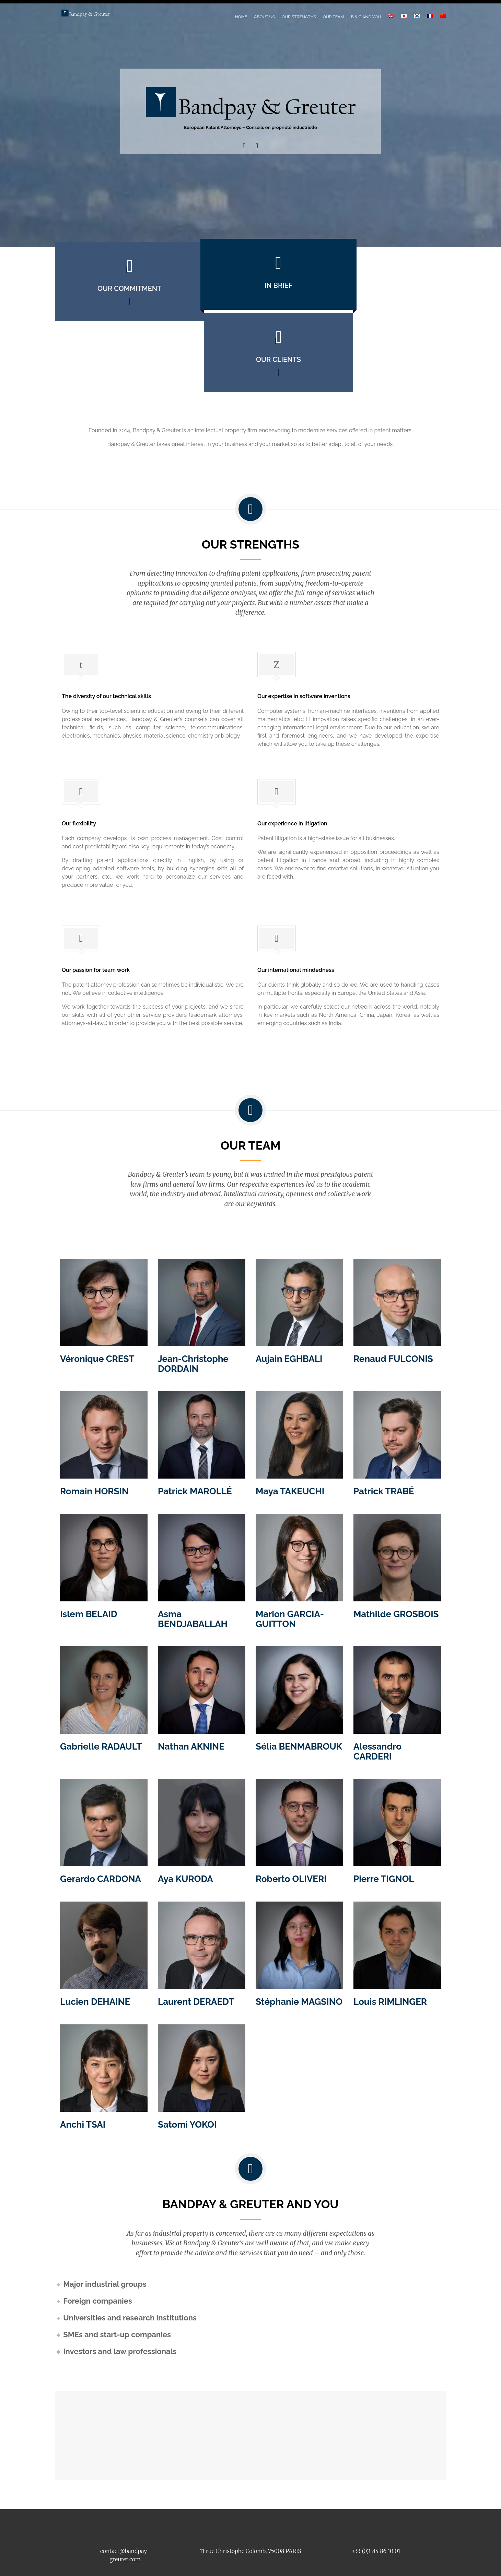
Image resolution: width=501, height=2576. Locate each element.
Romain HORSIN (94, 1428)
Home (241, 16)
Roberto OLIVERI (291, 1815)
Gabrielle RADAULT (101, 1683)
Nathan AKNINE (191, 1683)
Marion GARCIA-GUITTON (290, 1555)
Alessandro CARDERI (377, 1688)
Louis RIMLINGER (390, 1938)
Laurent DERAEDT (196, 1938)
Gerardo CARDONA (100, 1815)
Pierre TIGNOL (383, 1815)
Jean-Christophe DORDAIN (193, 1300)
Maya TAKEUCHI (290, 1428)
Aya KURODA (185, 1815)
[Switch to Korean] (417, 16)
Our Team (333, 16)
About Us (264, 16)
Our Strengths (299, 16)
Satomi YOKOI (187, 2061)
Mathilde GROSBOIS (396, 1550)
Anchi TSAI (82, 2061)
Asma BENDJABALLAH (193, 1555)
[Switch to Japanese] (404, 16)
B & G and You (366, 16)
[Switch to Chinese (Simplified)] (443, 16)
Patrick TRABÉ (383, 1428)
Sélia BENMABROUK (299, 1683)
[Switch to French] (430, 16)
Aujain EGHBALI (289, 1295)
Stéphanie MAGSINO (299, 1938)
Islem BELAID (88, 1550)
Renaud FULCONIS (393, 1295)
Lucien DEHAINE (95, 1938)
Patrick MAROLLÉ (195, 1428)
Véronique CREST (97, 1295)
